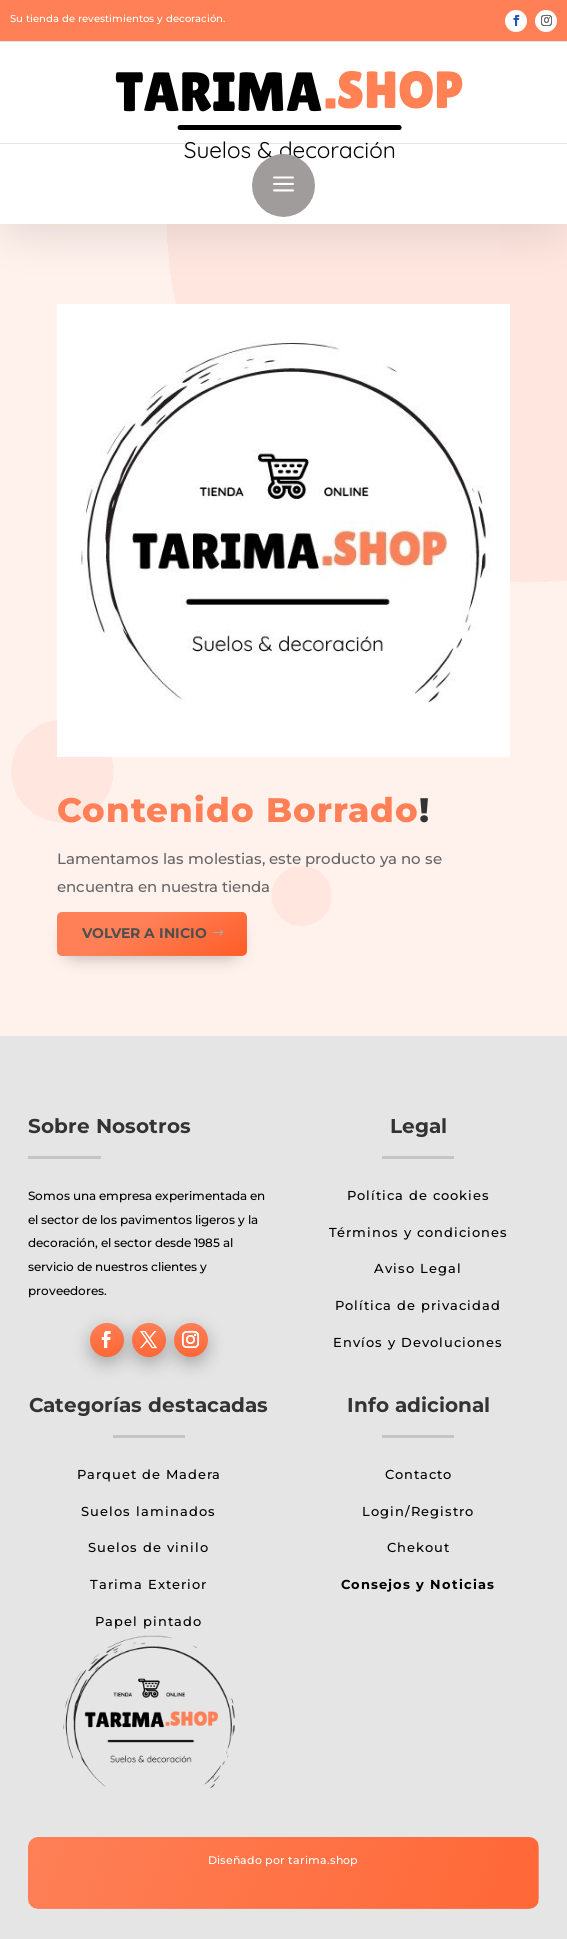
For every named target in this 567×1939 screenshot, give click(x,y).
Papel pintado (148, 1621)
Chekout (418, 1547)
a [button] (283, 185)
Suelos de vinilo (148, 1547)
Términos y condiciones (418, 1232)
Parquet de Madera (149, 1474)
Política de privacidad (418, 1305)
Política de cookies (418, 1195)
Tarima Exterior (148, 1584)
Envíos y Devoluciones (418, 1342)
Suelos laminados (148, 1511)
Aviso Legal (418, 1268)
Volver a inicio (144, 933)
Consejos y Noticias (418, 1584)
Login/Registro (418, 1511)
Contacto (418, 1474)
